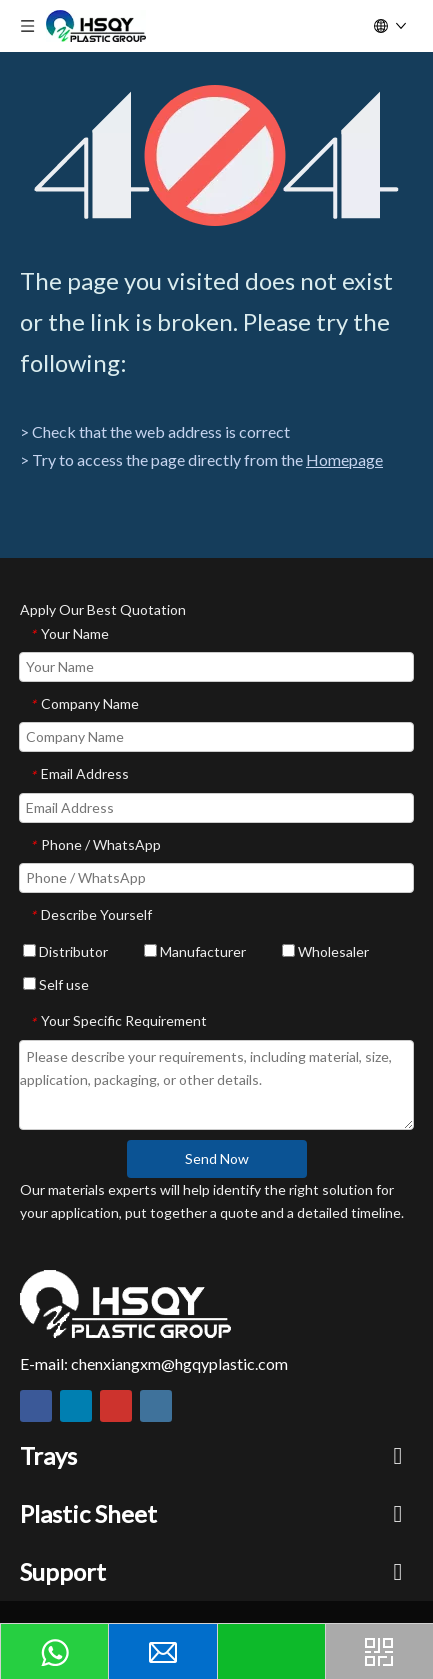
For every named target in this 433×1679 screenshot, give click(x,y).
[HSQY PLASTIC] (125, 1304)
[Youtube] (116, 1406)
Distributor (65, 951)
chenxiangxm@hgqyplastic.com (179, 1363)
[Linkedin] (76, 1406)
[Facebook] (36, 1406)
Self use (56, 984)
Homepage (344, 459)
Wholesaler (325, 951)
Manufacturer (195, 951)
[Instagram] (156, 1406)
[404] (216, 155)
